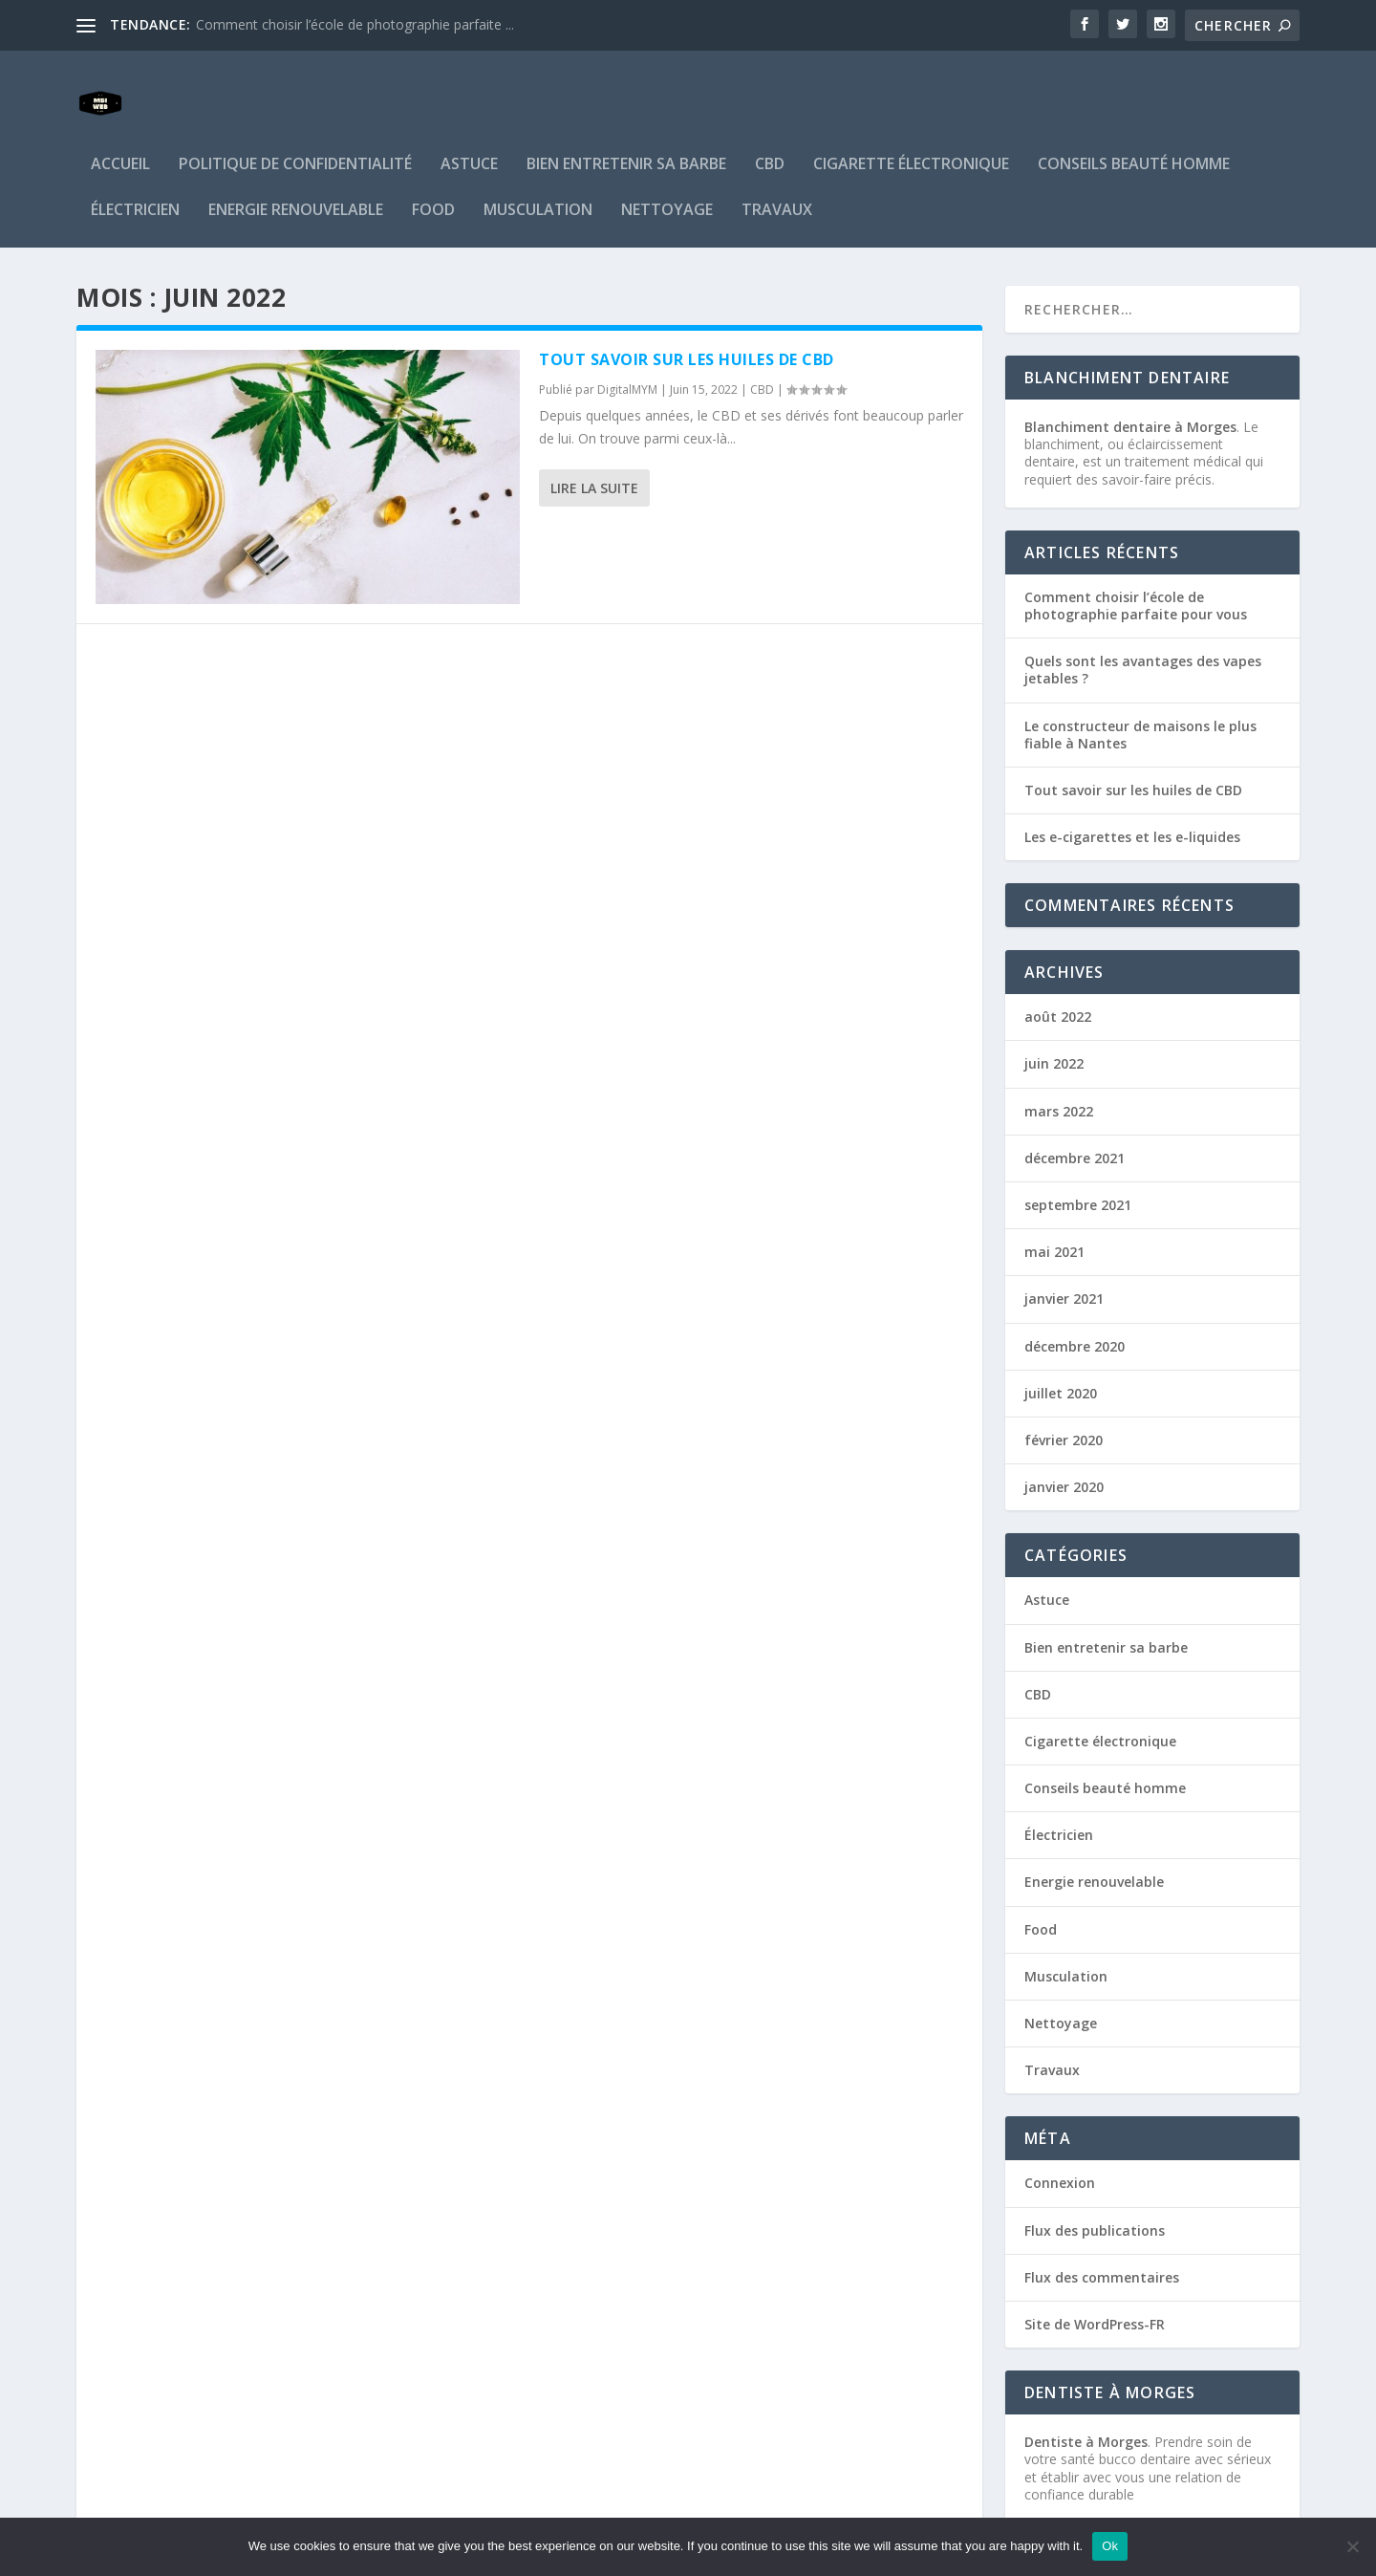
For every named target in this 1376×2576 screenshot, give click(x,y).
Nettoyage (667, 182)
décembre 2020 (1074, 1318)
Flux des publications (1094, 2202)
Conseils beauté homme (1134, 136)
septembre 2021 (1077, 1176)
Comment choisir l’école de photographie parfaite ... (355, 24)
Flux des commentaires (1101, 2249)
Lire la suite (594, 459)
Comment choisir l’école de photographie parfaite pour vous (1135, 577)
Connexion (1059, 2154)
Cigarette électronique (911, 136)
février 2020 (1063, 1411)
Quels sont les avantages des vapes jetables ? (1142, 641)
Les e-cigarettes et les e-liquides (1132, 808)
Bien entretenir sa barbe (626, 136)
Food (433, 182)
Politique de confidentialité (295, 136)
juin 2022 (1054, 1035)
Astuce (469, 136)
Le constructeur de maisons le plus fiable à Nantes (1140, 706)
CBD (770, 136)
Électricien (135, 182)
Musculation (538, 182)
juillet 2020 (1060, 1364)
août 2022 (1057, 988)
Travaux (777, 182)
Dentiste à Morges (1086, 2413)
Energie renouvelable (295, 182)
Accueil (120, 136)
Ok (1110, 2546)
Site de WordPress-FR (1094, 2295)
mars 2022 (1058, 1082)
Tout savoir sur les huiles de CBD (686, 330)
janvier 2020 (1064, 1458)
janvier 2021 (1064, 1270)
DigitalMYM (627, 361)
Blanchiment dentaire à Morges (1130, 398)
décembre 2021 (1074, 1129)
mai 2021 (1054, 1223)
